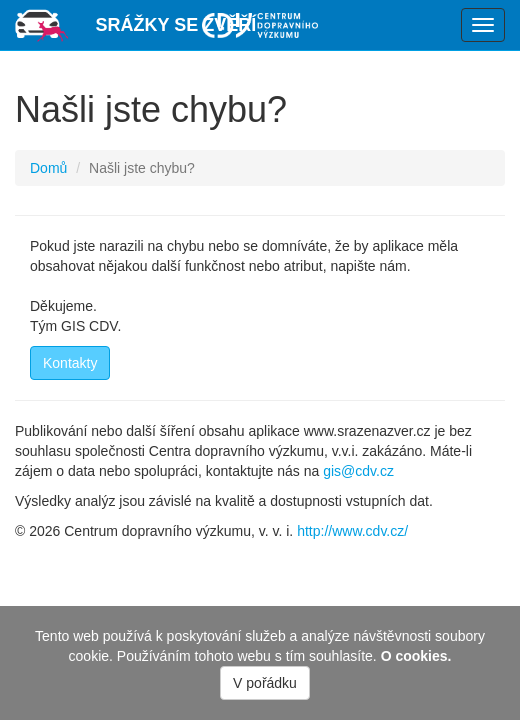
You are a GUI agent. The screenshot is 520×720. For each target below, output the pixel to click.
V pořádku (265, 683)
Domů (48, 168)
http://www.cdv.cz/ (352, 531)
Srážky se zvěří (176, 25)
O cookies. (416, 656)
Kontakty (70, 363)
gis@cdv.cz (358, 471)
